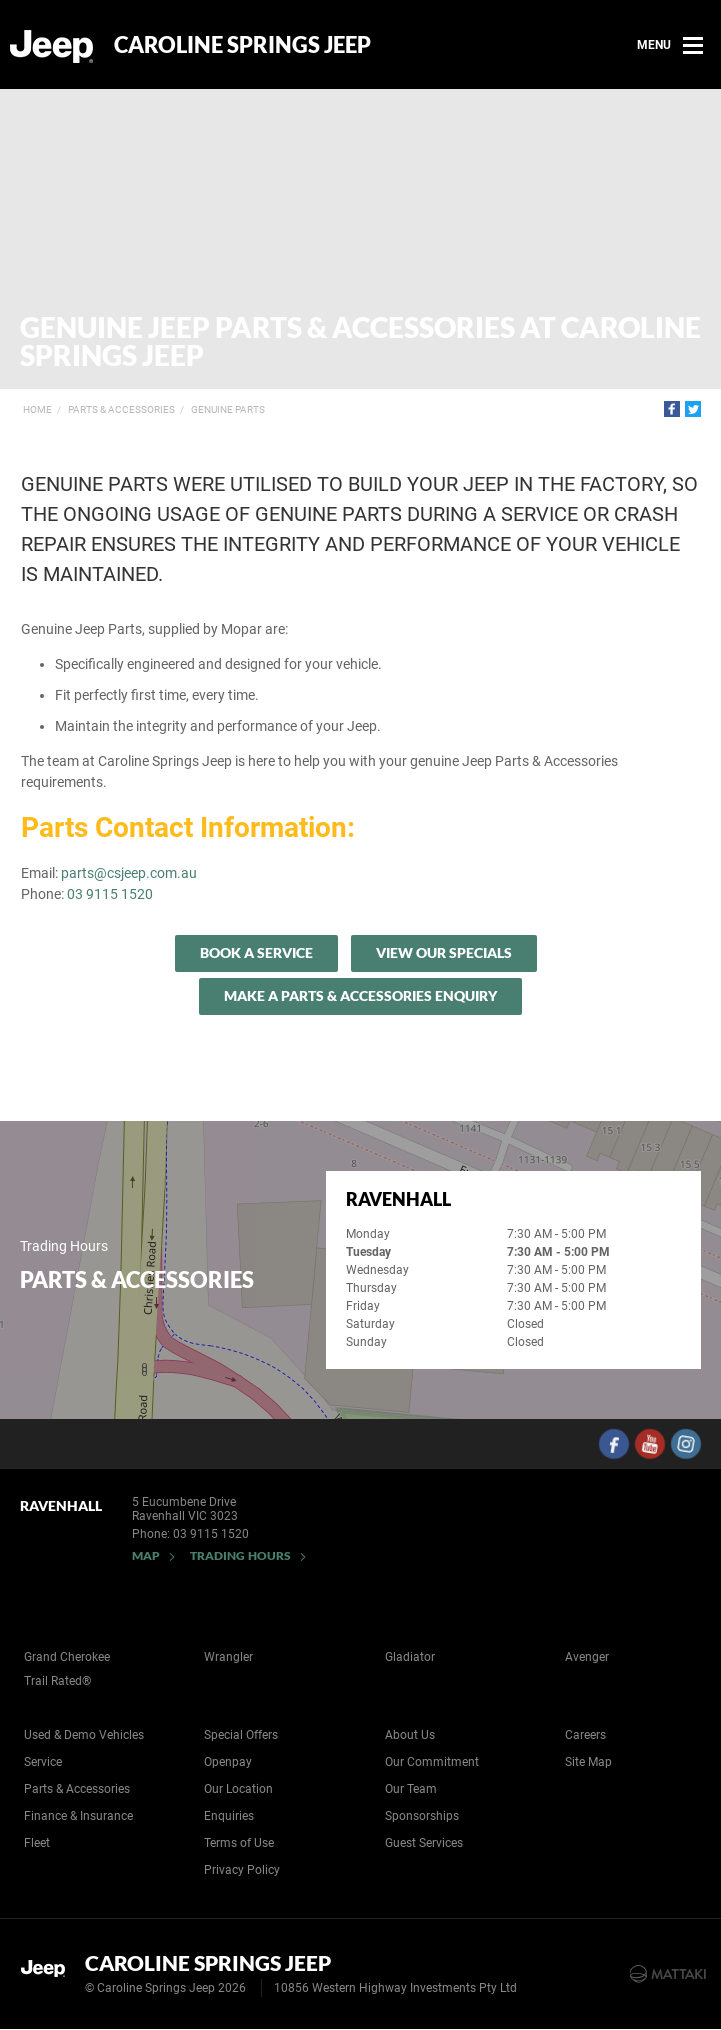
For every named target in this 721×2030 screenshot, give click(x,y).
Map (146, 1555)
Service (43, 1762)
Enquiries (229, 1816)
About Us (410, 1735)
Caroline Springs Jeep (242, 45)
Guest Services (424, 1843)
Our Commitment (432, 1762)
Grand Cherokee (67, 1657)
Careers (585, 1735)
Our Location (238, 1789)
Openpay (228, 1762)
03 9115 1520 (110, 894)
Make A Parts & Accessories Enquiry (360, 995)
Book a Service (256, 952)
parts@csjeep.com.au (129, 873)
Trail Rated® (57, 1681)
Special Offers (241, 1735)
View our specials (444, 952)
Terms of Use (239, 1843)
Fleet (37, 1843)
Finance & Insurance (78, 1816)
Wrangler (228, 1657)
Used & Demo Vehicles (84, 1735)
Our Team (411, 1789)
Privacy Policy (242, 1870)
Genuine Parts (228, 409)
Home (37, 409)
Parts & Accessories (121, 409)
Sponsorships (422, 1816)
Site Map (588, 1762)
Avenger (587, 1657)
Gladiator (410, 1657)
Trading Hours (240, 1555)
